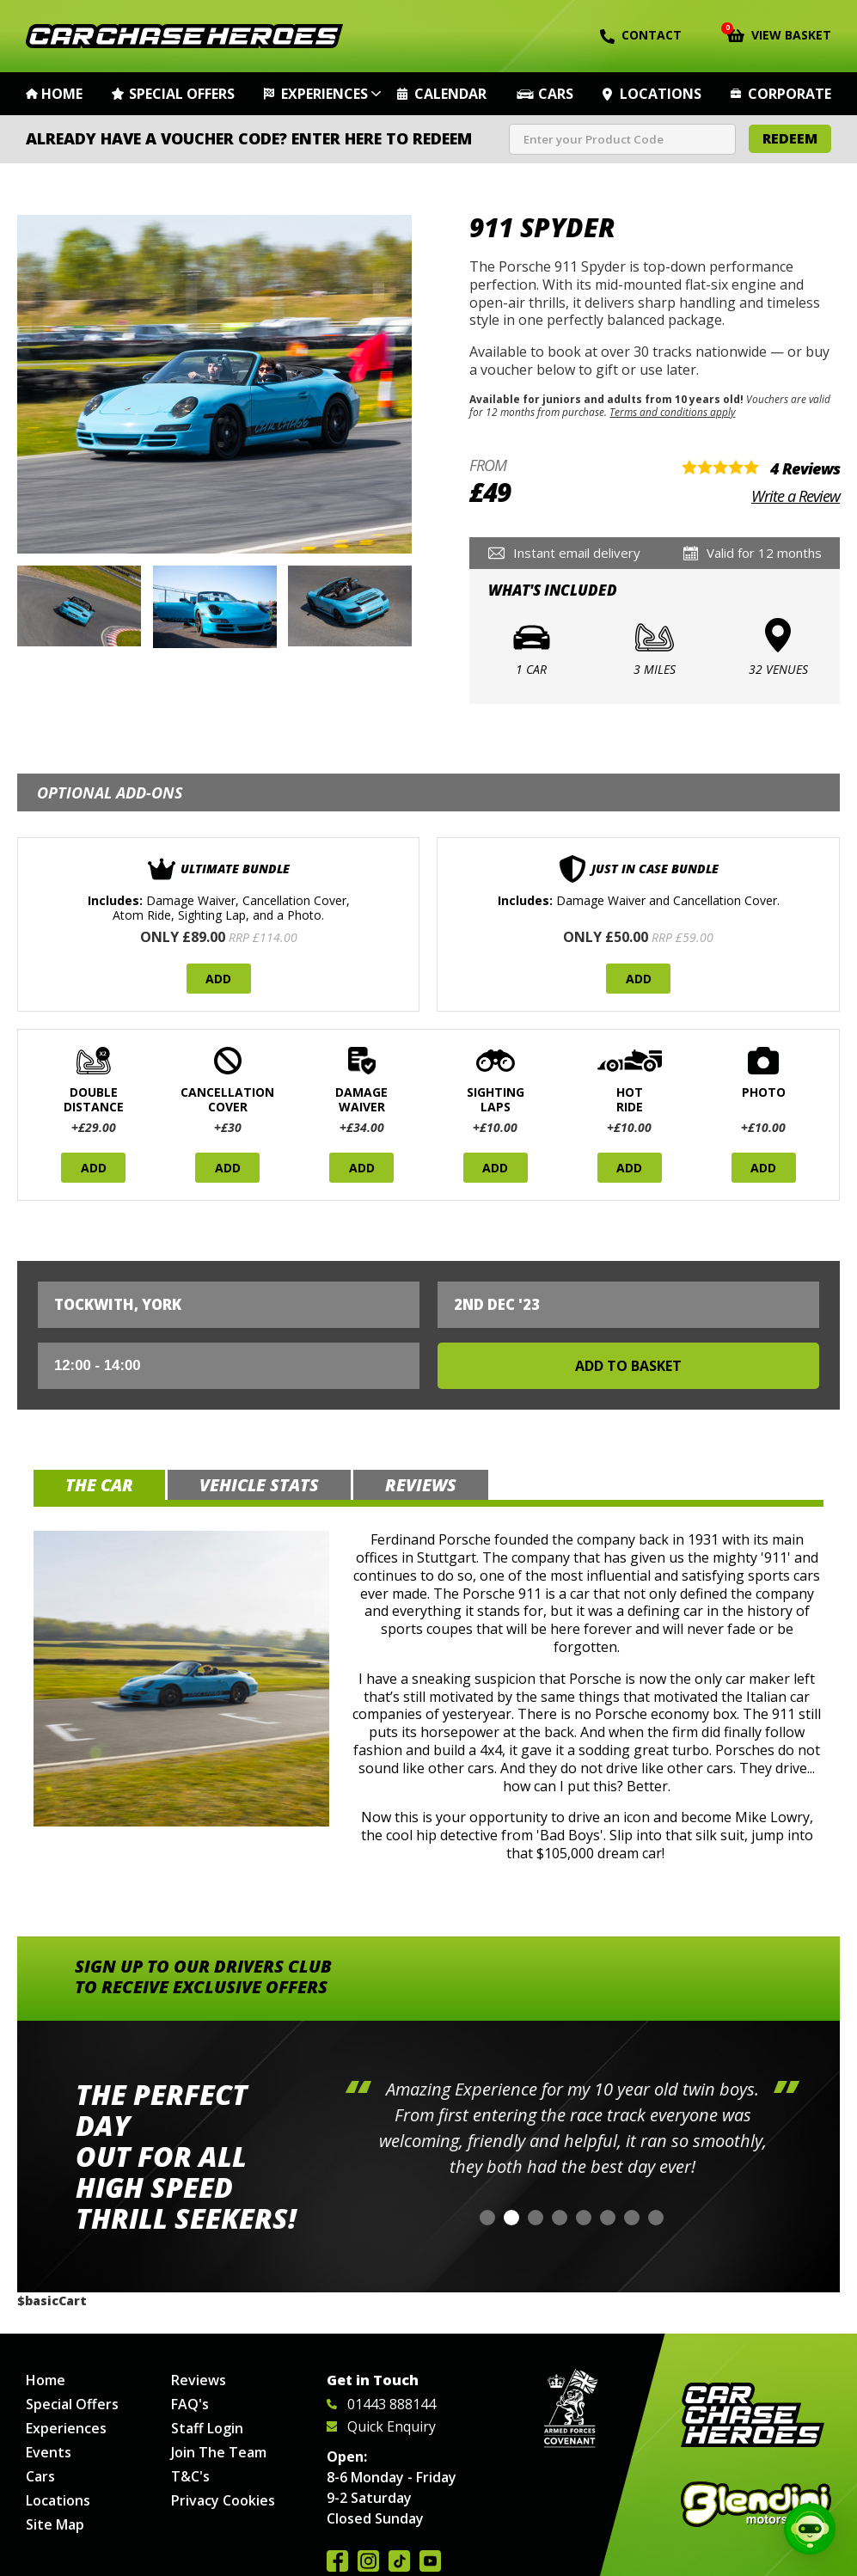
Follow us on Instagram (368, 2561)
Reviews (198, 2380)
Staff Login (207, 2428)
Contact (641, 35)
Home (62, 93)
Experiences (324, 93)
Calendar (450, 93)
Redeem (789, 138)
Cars (555, 93)
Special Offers (182, 93)
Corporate (789, 93)
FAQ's (190, 2404)
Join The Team (218, 2452)
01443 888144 (381, 2404)
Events (48, 2452)
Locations (660, 93)
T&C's (190, 2476)
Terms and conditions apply (672, 412)
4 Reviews (805, 468)
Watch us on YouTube (430, 2561)
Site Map (55, 2524)
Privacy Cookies (223, 2500)
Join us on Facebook (337, 2561)
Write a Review (795, 496)
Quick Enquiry (381, 2426)
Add (218, 978)
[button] (487, 2217)
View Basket (779, 33)
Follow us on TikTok (399, 2561)
